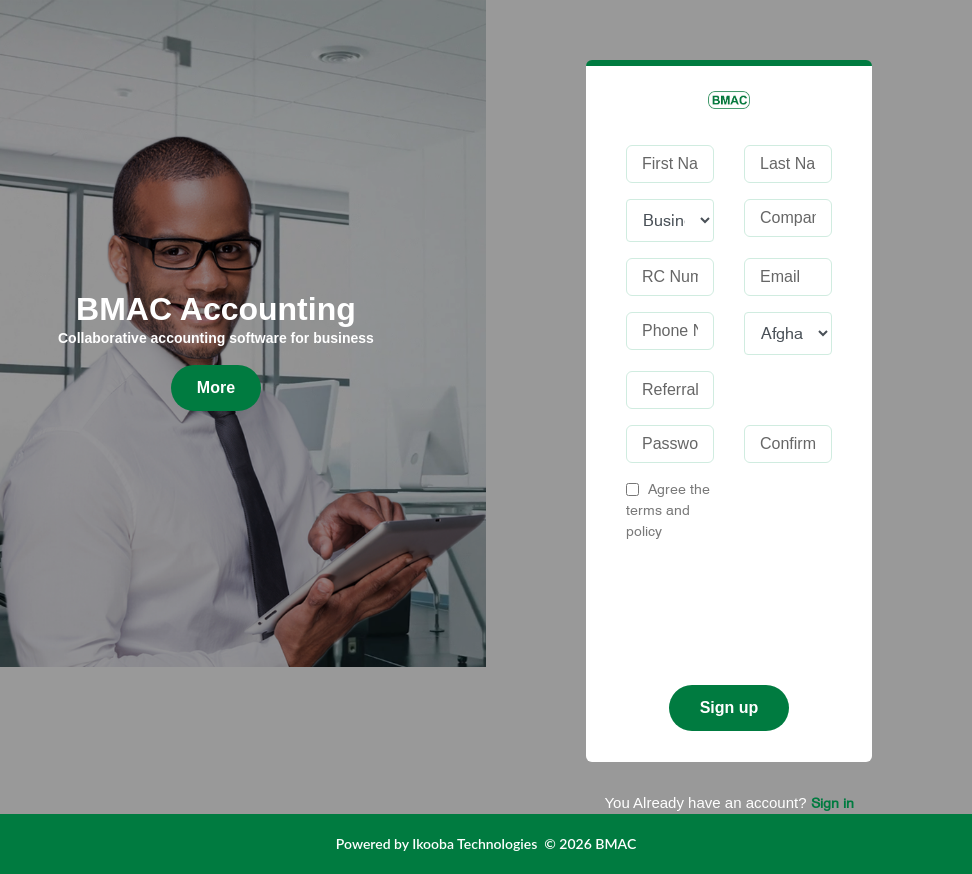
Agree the (668, 510)
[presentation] (778, 605)
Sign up (729, 707)
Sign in (832, 803)
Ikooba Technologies (474, 843)
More (216, 387)
